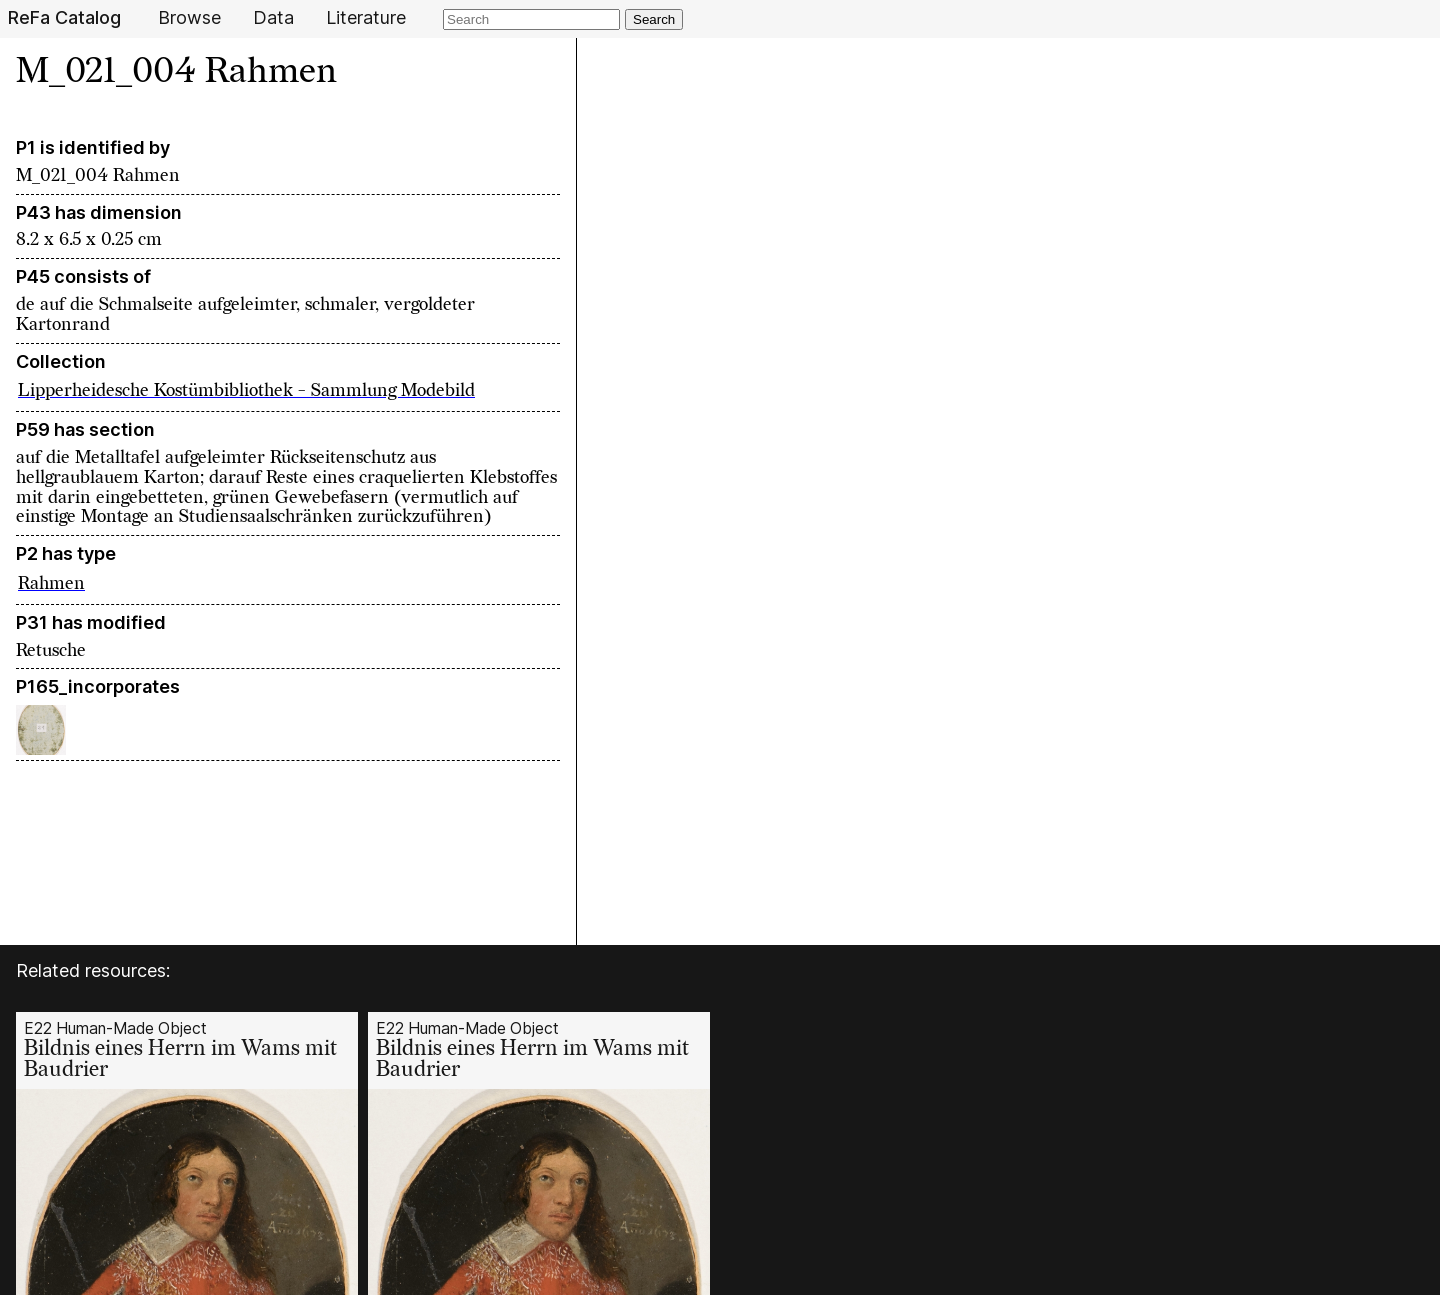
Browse (189, 18)
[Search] (531, 19)
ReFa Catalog (64, 18)
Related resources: (93, 970)
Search (654, 19)
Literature (366, 18)
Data (273, 18)
